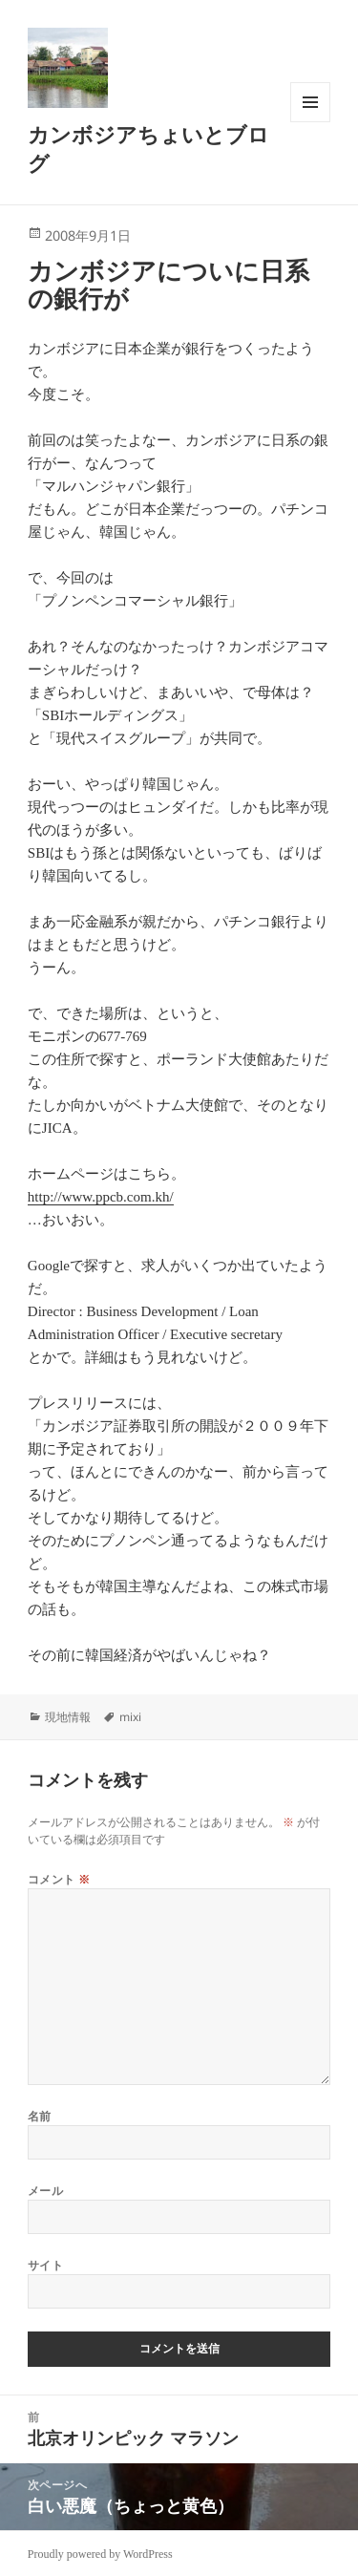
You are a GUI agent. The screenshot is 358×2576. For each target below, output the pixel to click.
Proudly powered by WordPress (100, 2554)
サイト (45, 2265)
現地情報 (68, 1717)
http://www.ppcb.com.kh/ (101, 1196)
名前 (40, 2116)
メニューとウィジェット (310, 121)
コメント (59, 1879)
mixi (130, 1717)
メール (45, 2190)
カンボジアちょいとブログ (148, 148)
